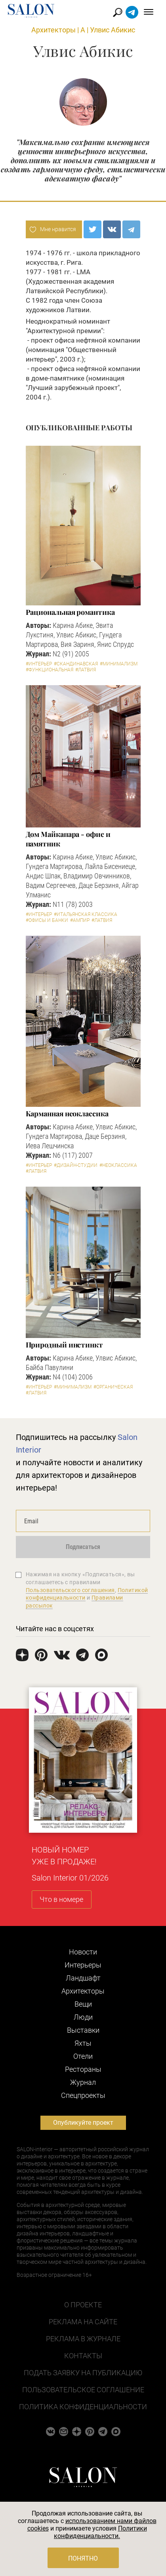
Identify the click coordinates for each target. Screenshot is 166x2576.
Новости (83, 1952)
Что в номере (61, 1899)
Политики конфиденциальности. (100, 2532)
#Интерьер (39, 663)
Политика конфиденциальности (83, 2407)
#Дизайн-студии (75, 1165)
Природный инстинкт (64, 1344)
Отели (83, 2056)
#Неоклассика (118, 1165)
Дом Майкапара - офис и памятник (68, 838)
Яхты (83, 2043)
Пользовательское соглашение (83, 2390)
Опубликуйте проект (83, 2122)
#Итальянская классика (85, 914)
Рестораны (83, 2069)
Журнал (83, 2082)
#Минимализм (118, 663)
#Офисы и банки (47, 920)
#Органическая (113, 1387)
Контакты (83, 2356)
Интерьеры (83, 1965)
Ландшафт (83, 1978)
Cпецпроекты (83, 2095)
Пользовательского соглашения (70, 1590)
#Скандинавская (76, 663)
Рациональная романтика (70, 612)
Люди (83, 2017)
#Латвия (85, 669)
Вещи (83, 2004)
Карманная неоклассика (67, 1113)
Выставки (83, 2030)
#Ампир (80, 920)
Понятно (83, 2558)
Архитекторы (53, 30)
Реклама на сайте (83, 2322)
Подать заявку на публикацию (83, 2373)
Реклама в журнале (83, 2339)
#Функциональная (49, 669)
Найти (117, 12)
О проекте (83, 2305)
